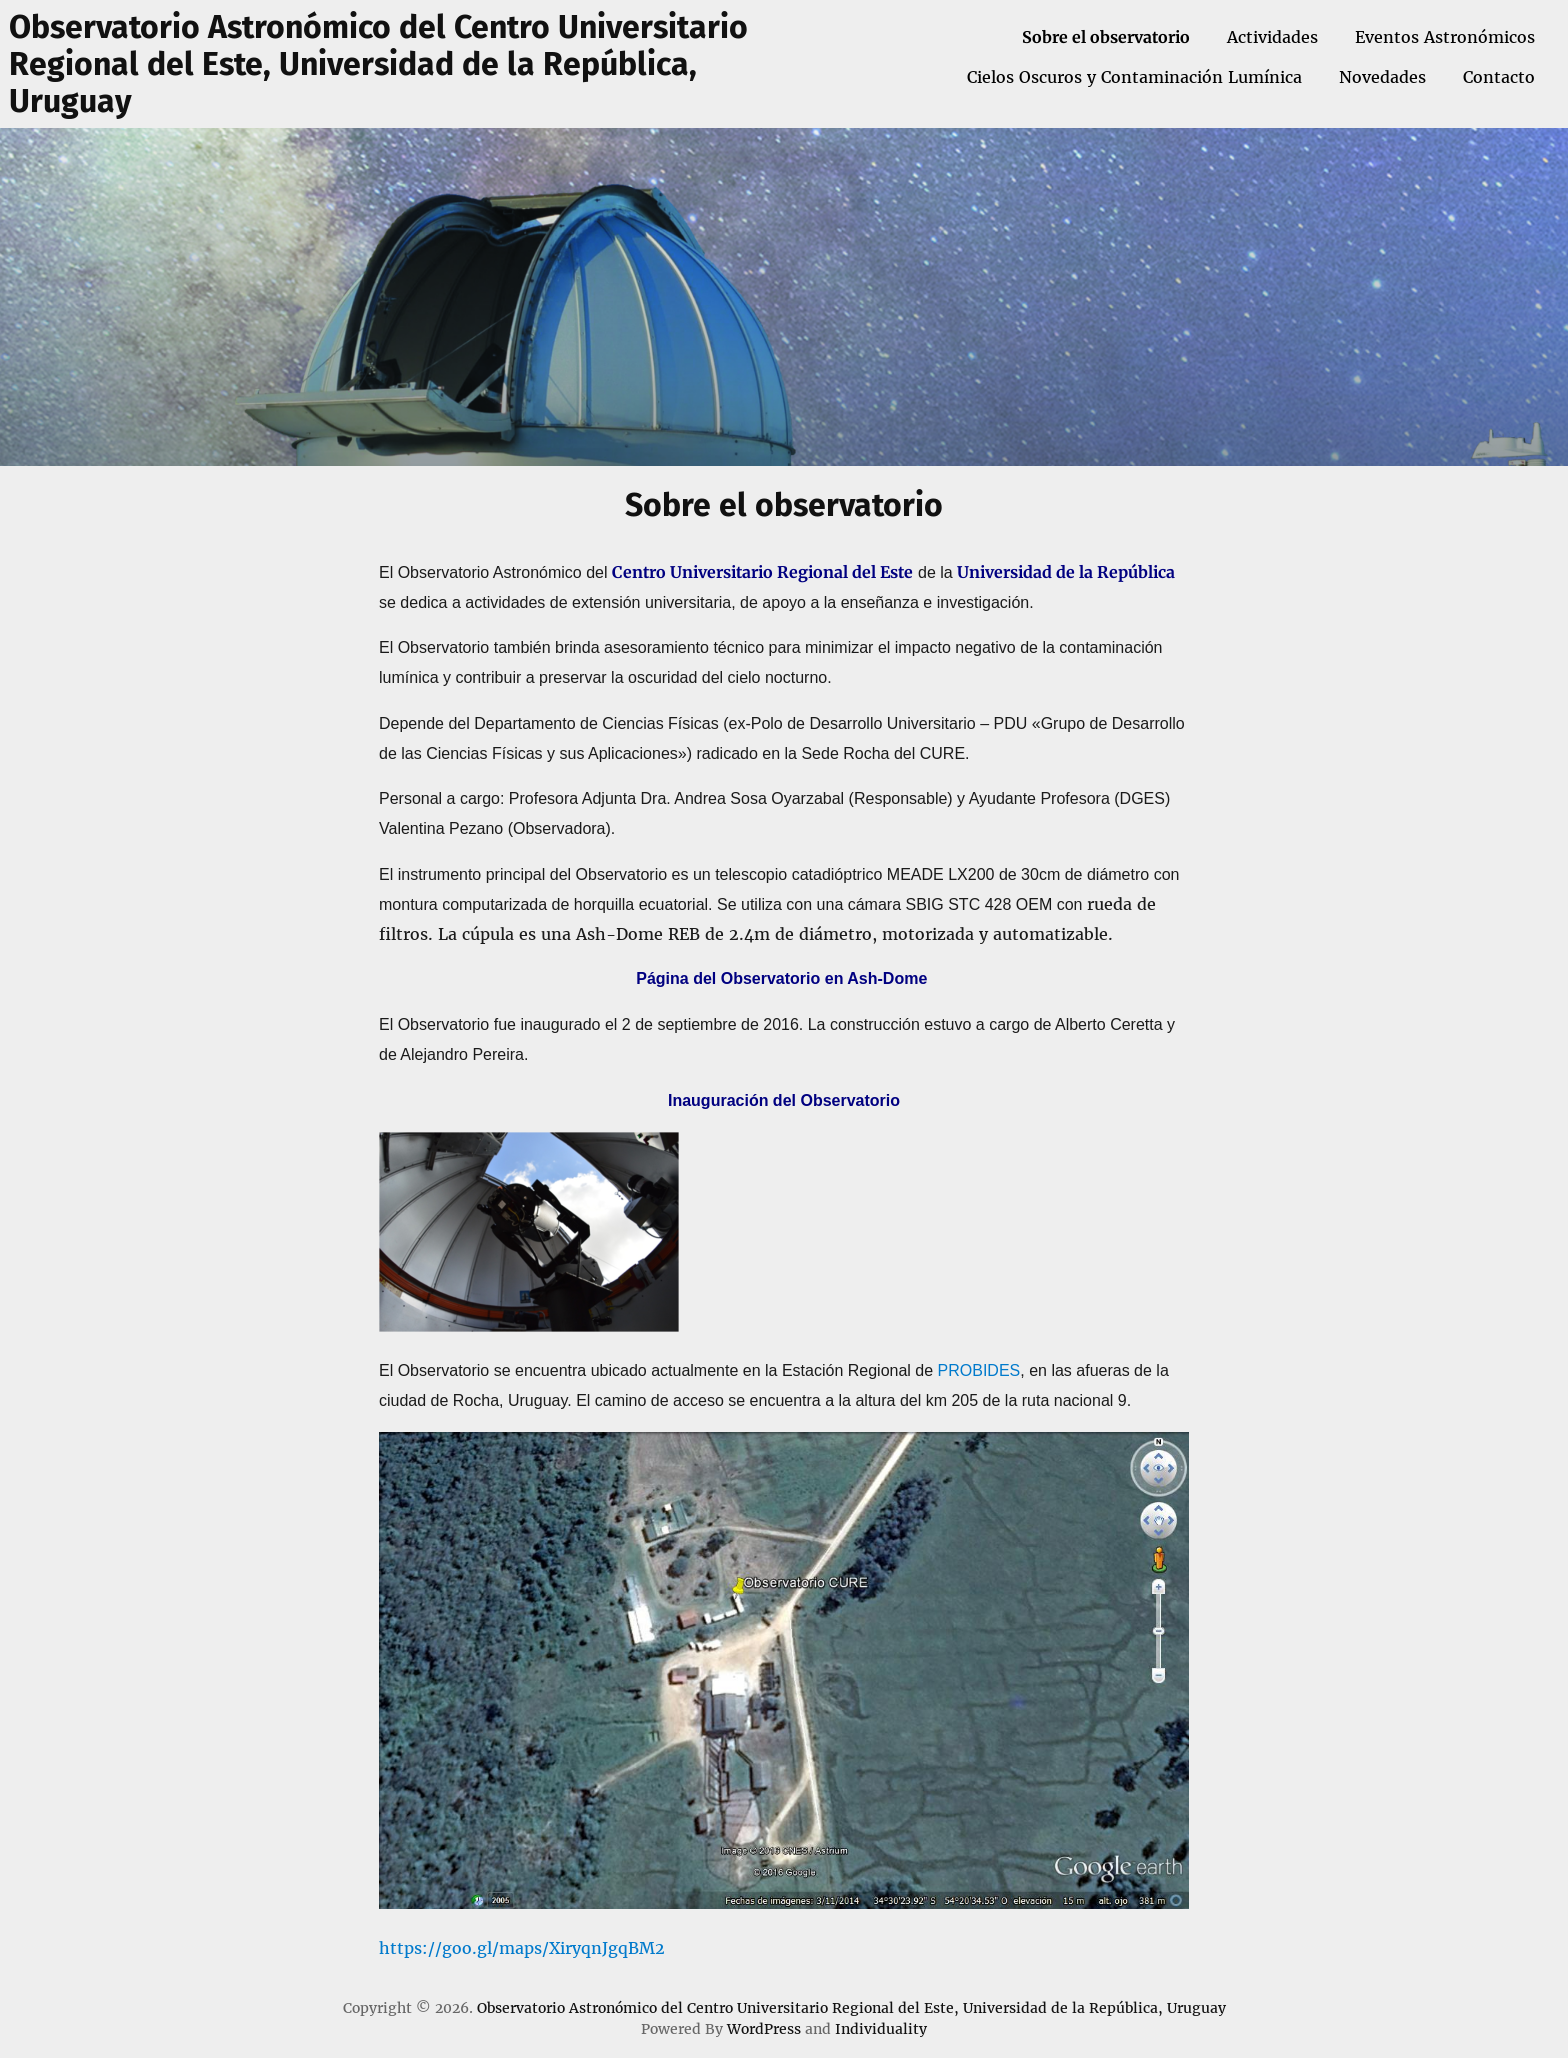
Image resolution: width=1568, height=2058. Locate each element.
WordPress (764, 2029)
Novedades (1382, 77)
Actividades (1272, 37)
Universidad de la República (1066, 572)
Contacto (1499, 77)
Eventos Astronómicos (1445, 37)
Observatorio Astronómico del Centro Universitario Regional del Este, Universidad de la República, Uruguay (378, 64)
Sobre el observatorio (1106, 37)
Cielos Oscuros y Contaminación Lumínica (1134, 77)
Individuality (881, 2029)
